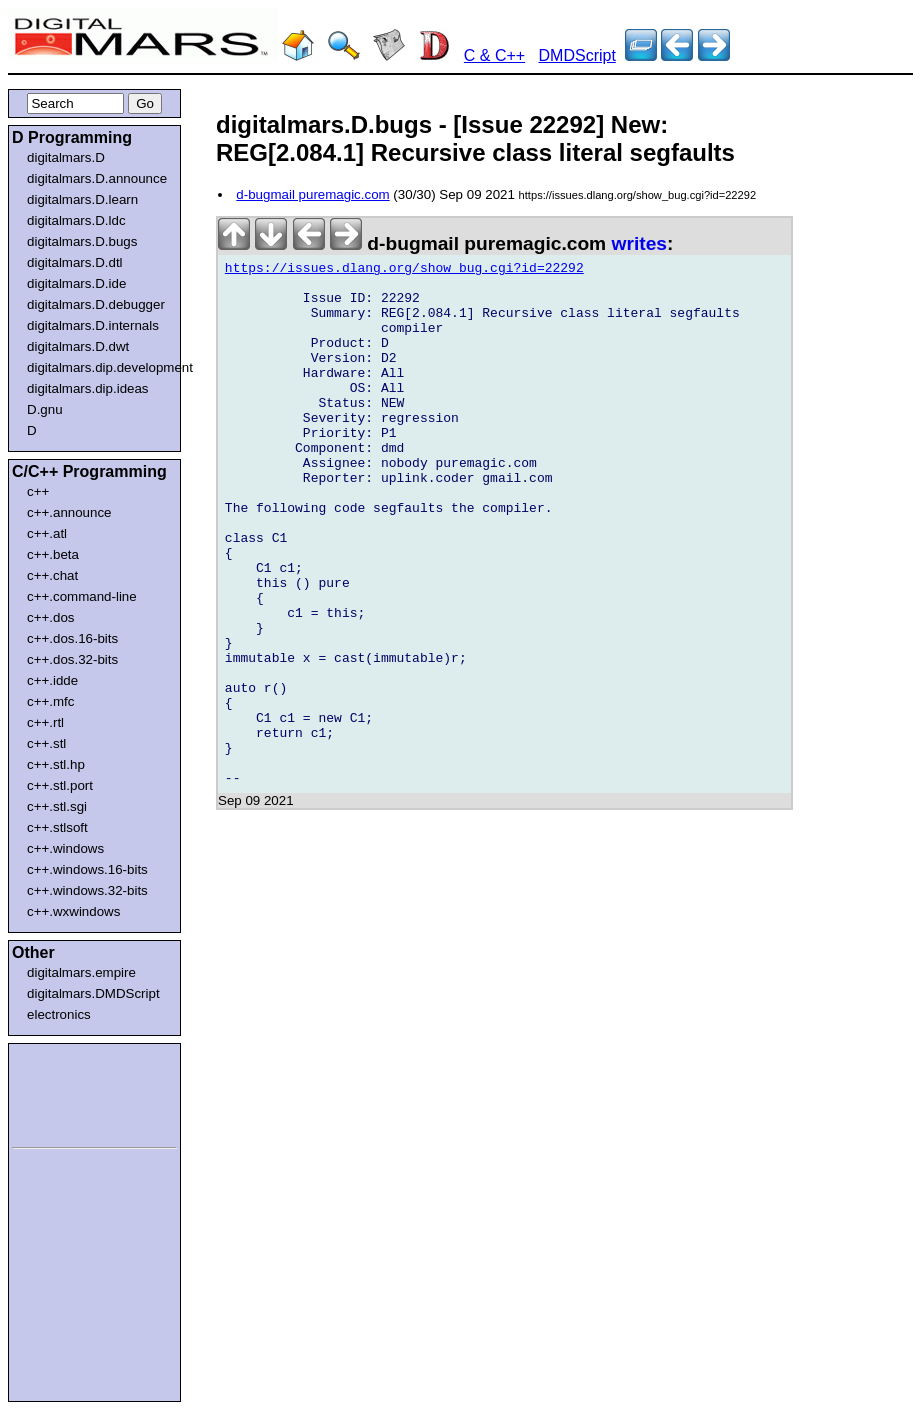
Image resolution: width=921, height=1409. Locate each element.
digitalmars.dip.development (98, 367)
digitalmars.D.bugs (82, 241)
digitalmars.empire (81, 972)
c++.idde (52, 680)
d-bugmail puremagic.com (312, 194)
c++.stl (46, 743)
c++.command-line (82, 596)
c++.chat (52, 575)
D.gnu (45, 409)
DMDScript (577, 55)
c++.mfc (50, 701)
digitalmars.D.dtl (75, 262)
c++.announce (69, 512)
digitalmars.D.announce (97, 178)
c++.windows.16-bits (87, 869)
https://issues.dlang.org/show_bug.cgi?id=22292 (404, 271)
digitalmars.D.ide (76, 283)
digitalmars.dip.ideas (88, 388)
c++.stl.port (60, 785)
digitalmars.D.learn (82, 199)
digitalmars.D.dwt (78, 346)
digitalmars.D (66, 157)
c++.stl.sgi (57, 806)
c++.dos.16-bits (72, 638)
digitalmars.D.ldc (76, 220)
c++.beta (53, 554)
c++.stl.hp (56, 764)
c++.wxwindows (73, 911)
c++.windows (65, 848)
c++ (38, 491)
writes (639, 243)
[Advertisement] (72, 1092)
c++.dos (50, 617)
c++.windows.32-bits (87, 890)
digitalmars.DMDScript (93, 993)
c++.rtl (45, 722)
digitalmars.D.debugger (96, 304)
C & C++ (494, 55)
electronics (59, 1014)
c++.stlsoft (57, 827)
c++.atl (47, 533)
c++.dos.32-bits (72, 659)
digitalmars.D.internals (93, 325)
